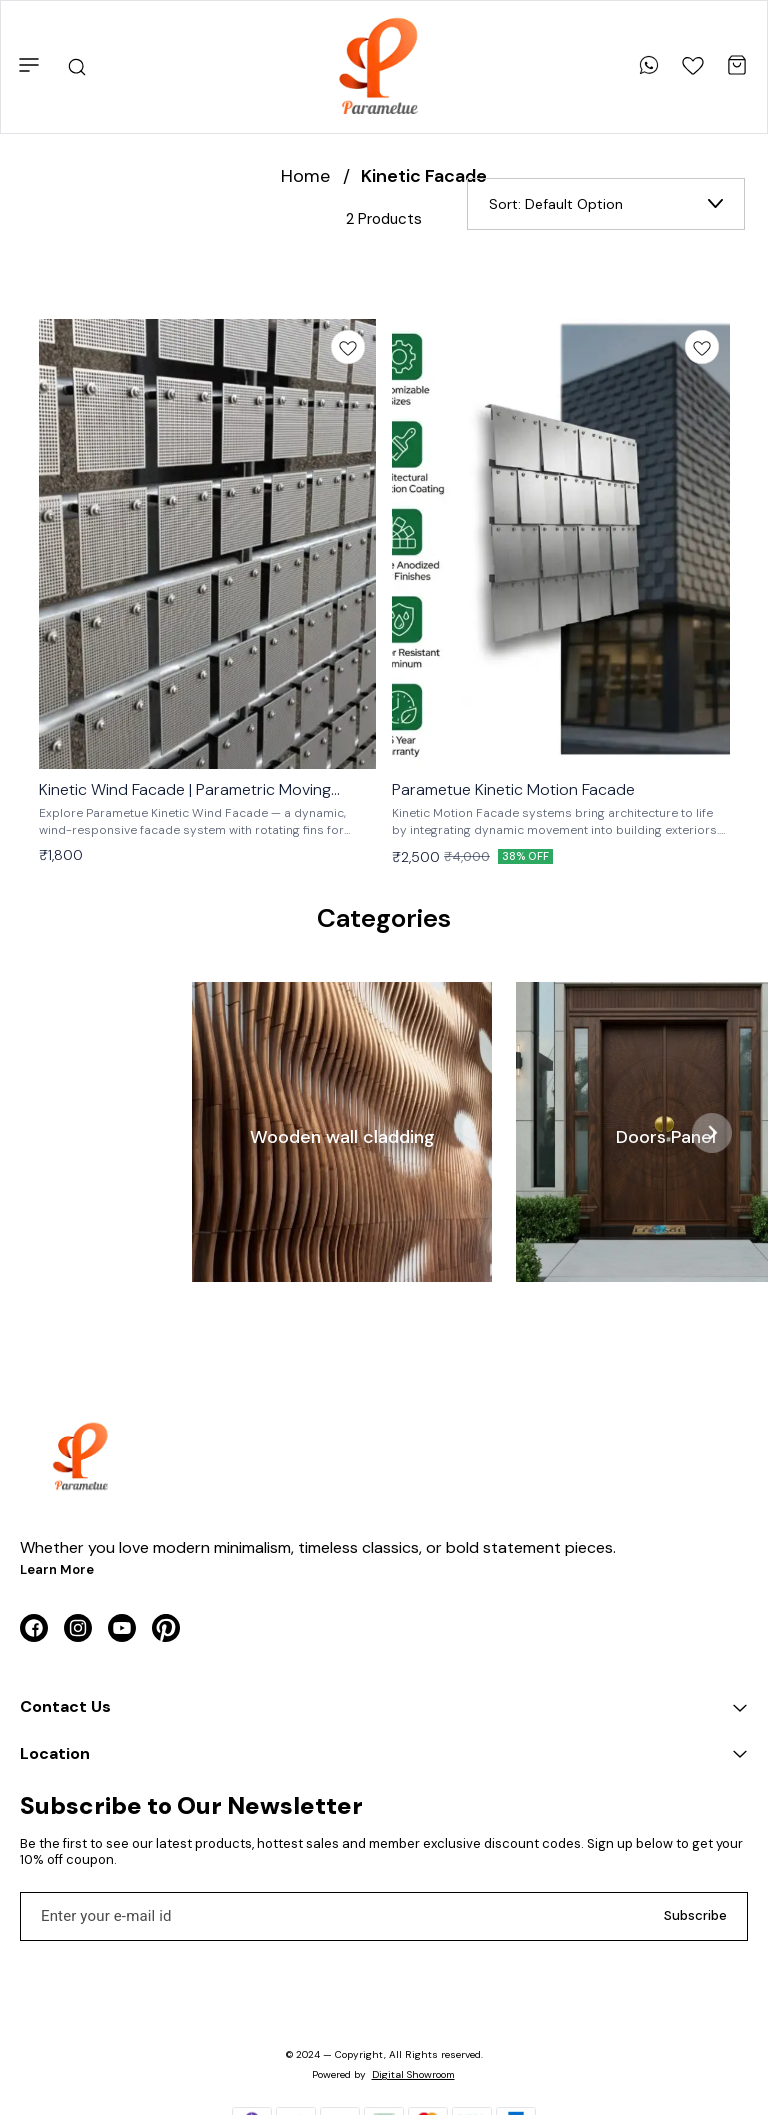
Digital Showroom (413, 2074)
